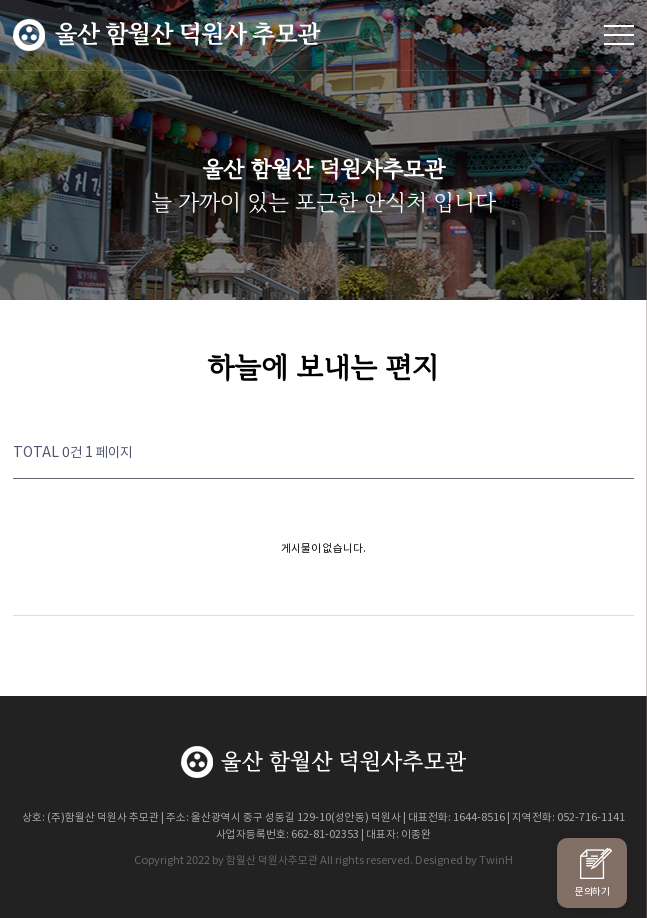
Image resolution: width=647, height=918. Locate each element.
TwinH (496, 859)
